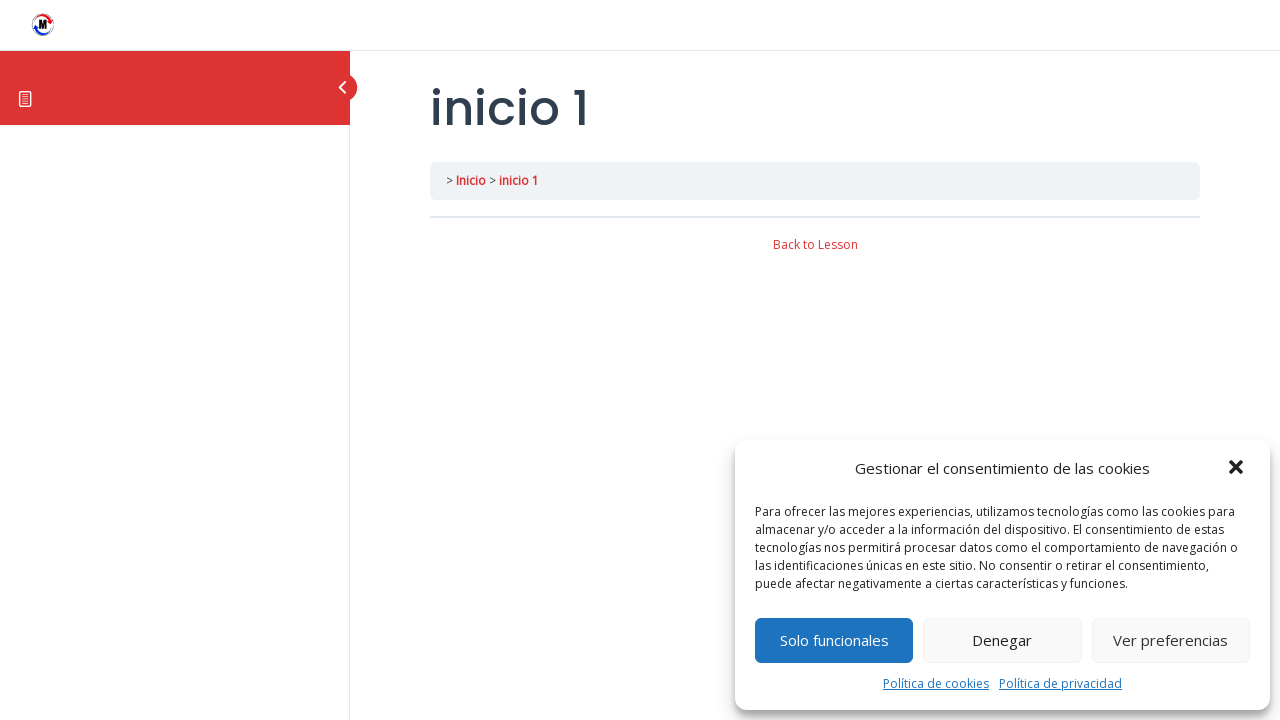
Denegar (1002, 640)
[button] (1238, 469)
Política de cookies (936, 683)
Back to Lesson (815, 244)
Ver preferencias (1170, 640)
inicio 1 (519, 180)
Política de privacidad (1060, 683)
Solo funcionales (834, 640)
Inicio (471, 180)
